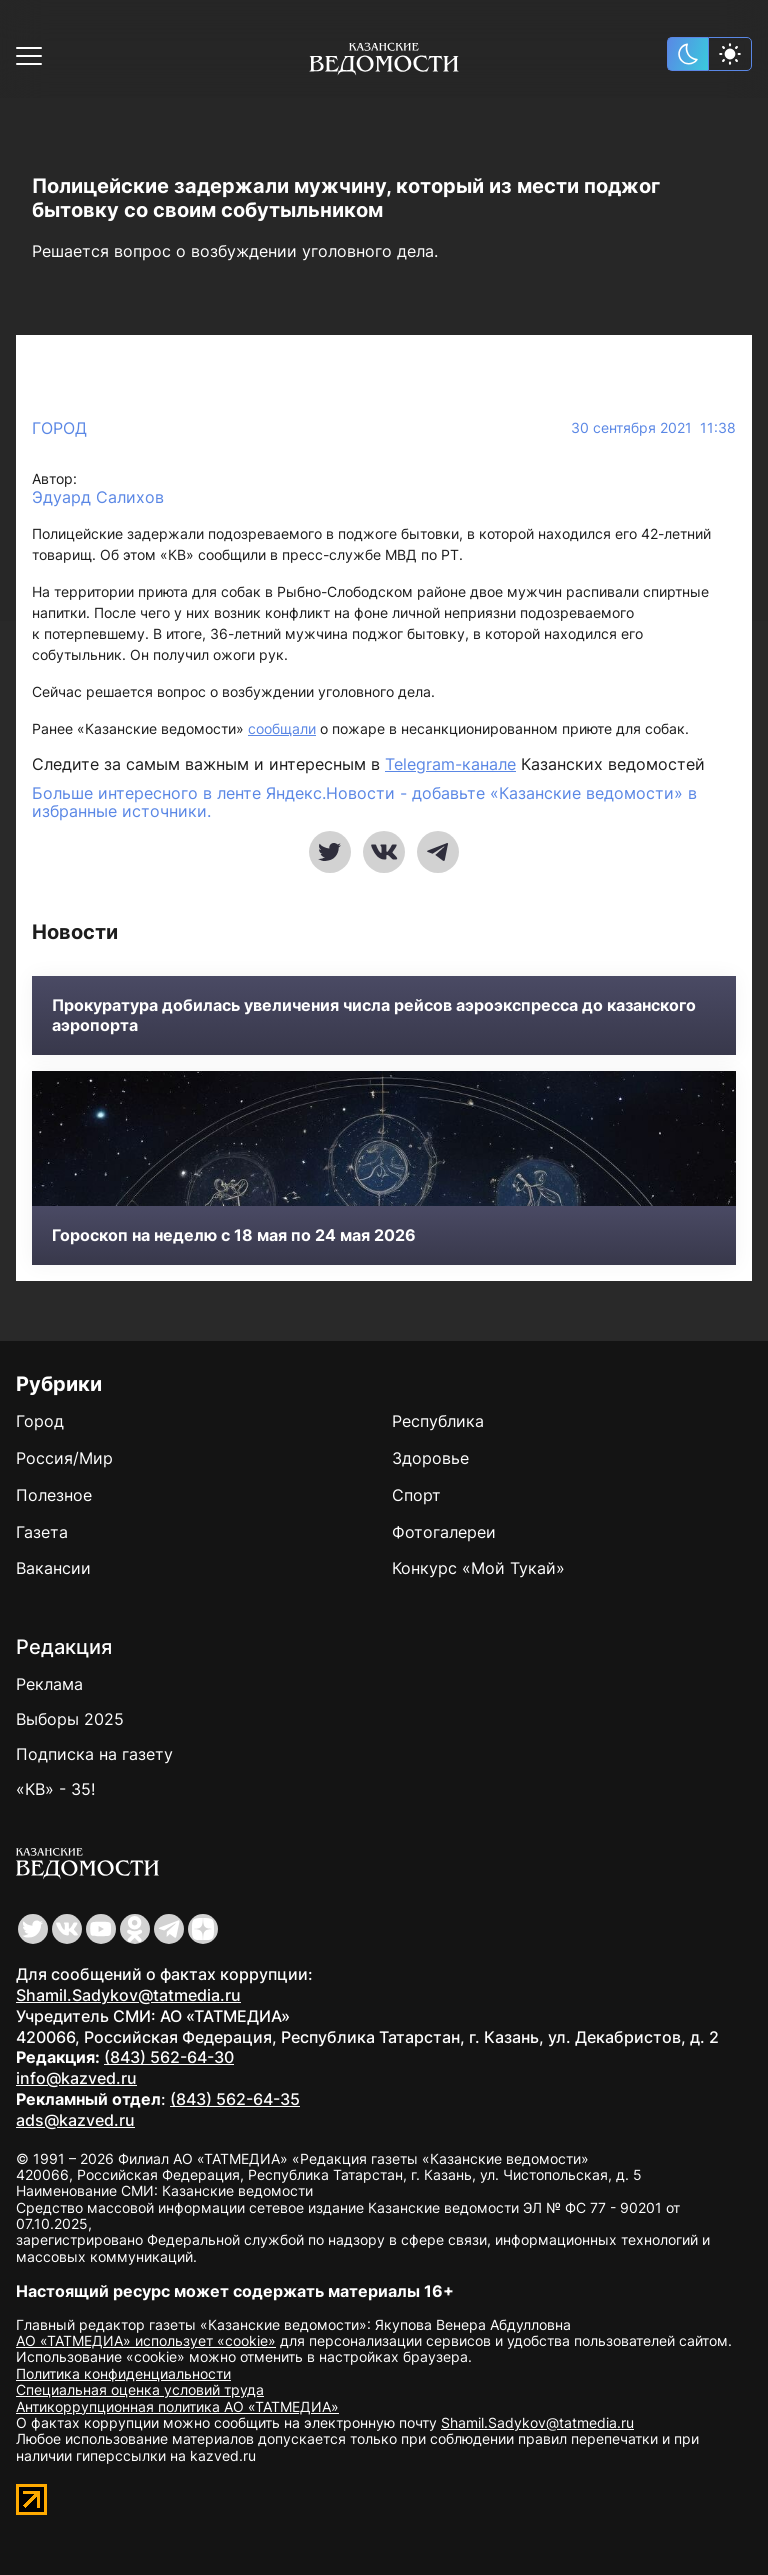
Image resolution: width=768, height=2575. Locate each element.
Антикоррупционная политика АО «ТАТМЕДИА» (177, 2406)
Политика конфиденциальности (123, 2373)
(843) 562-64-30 (169, 2057)
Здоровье (430, 1458)
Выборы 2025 (70, 1719)
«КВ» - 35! (55, 1789)
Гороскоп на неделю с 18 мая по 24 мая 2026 (234, 1235)
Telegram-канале (450, 764)
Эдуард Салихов (98, 497)
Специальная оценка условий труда (140, 2389)
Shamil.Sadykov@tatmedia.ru (128, 1995)
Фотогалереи (444, 1532)
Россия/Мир (64, 1458)
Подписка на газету (94, 1754)
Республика (438, 1421)
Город (59, 428)
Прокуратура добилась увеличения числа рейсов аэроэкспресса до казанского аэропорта (374, 1015)
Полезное (54, 1495)
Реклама (49, 1684)
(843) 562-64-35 (235, 2099)
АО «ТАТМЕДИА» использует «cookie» (146, 2340)
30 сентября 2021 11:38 (653, 428)
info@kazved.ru (76, 2078)
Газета (42, 1532)
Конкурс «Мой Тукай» (478, 1568)
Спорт (416, 1495)
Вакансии (53, 1568)
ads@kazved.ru (75, 2120)
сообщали (282, 728)
